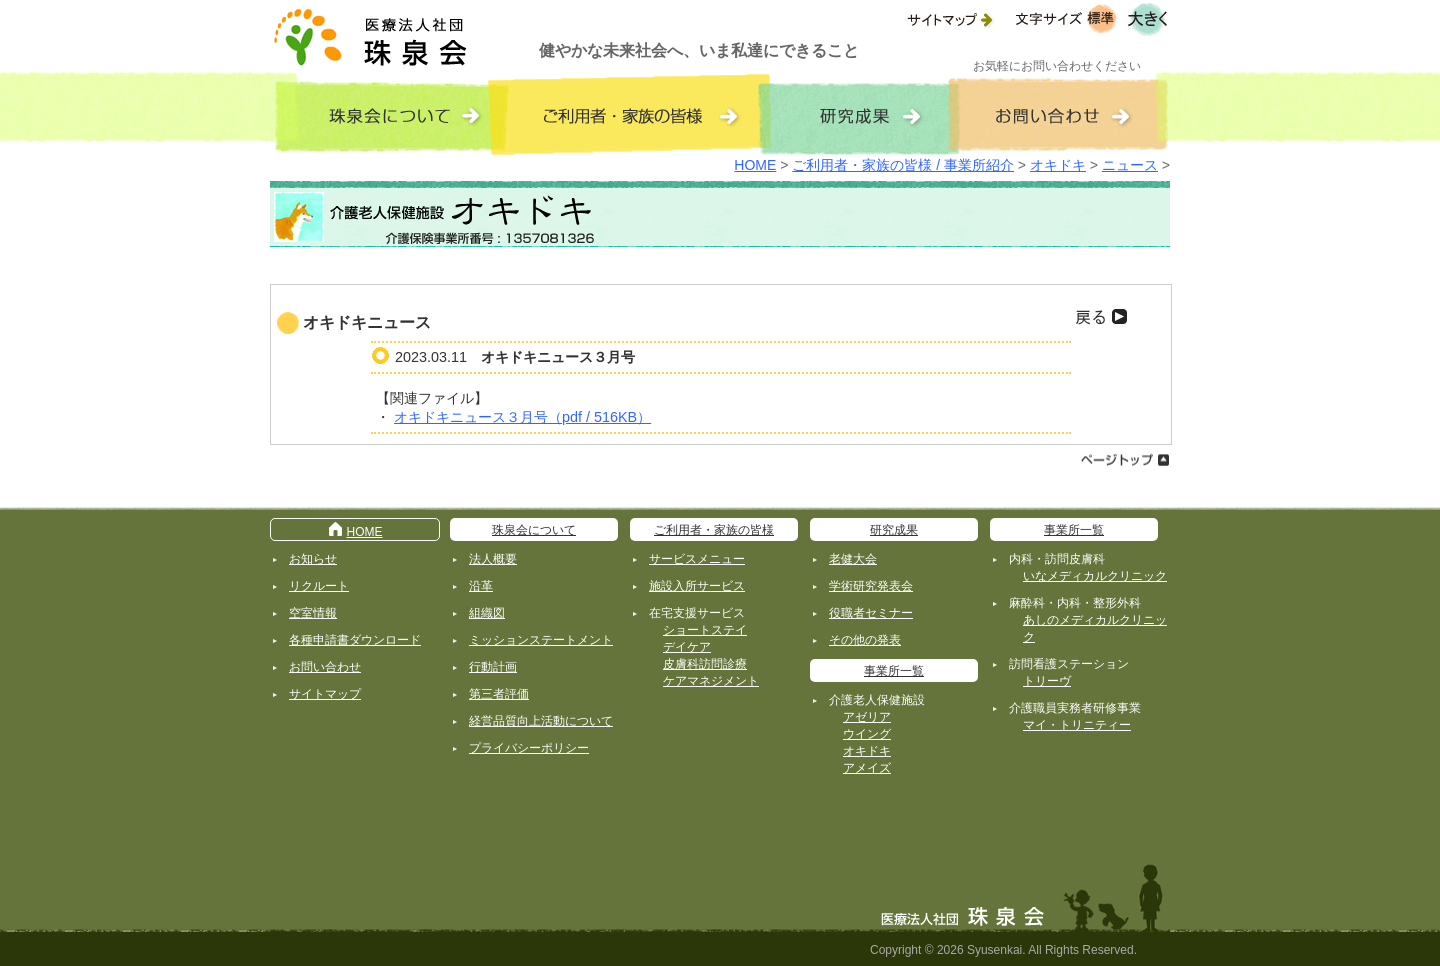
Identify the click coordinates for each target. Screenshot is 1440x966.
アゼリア (867, 717)
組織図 (487, 613)
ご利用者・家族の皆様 (714, 530)
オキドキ (1058, 165)
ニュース (1130, 165)
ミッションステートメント (541, 640)
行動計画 (493, 667)
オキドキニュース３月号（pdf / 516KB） (522, 417)
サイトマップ (325, 694)
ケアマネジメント (711, 681)
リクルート (319, 586)
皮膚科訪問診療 (705, 664)
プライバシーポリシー (529, 748)
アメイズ (867, 768)
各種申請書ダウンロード (355, 640)
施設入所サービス (697, 586)
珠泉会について (534, 530)
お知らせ (313, 559)
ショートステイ (705, 630)
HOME (755, 165)
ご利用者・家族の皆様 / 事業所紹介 (903, 165)
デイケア (687, 647)
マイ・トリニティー (1077, 725)
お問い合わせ (325, 667)
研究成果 (894, 530)
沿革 (481, 586)
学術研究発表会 (871, 586)
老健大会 (853, 559)
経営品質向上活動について (541, 721)
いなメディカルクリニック (1095, 576)
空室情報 (313, 613)
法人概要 (493, 559)
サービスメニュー (697, 559)
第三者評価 (499, 694)
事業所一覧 (894, 671)
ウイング (867, 734)
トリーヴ (1047, 681)
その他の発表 (865, 640)
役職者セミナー (871, 613)
